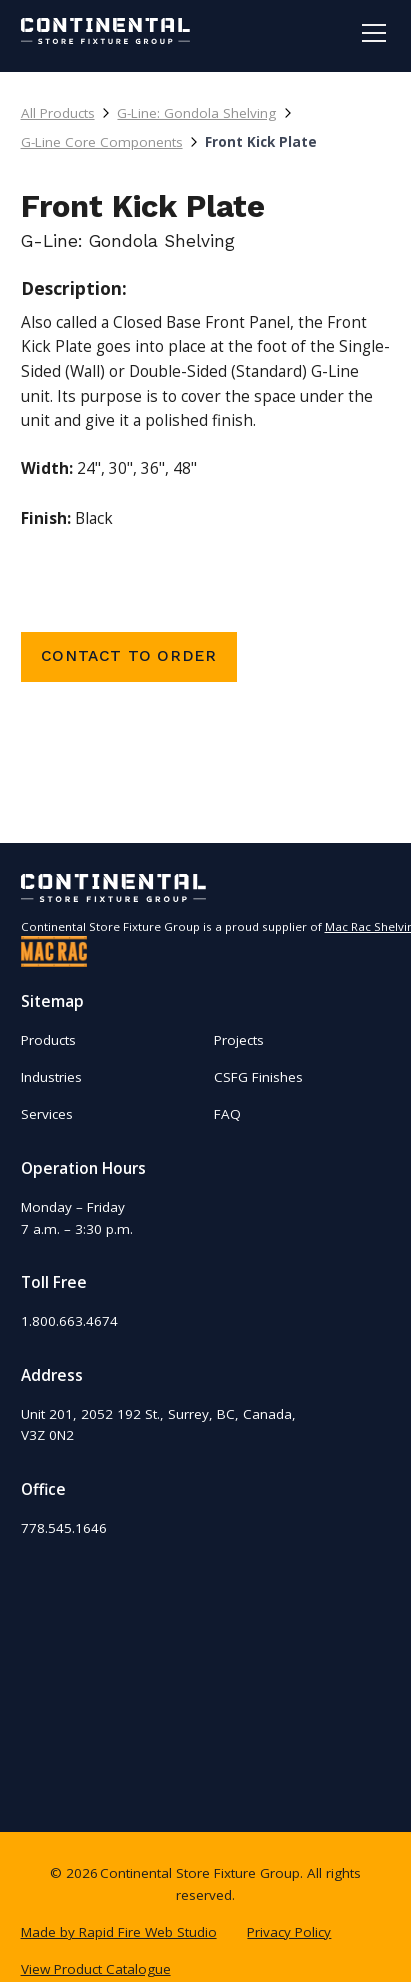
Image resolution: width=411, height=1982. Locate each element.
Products (48, 1040)
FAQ (227, 1114)
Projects (239, 1040)
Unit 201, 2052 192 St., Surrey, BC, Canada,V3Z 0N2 (158, 1425)
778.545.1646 (64, 1528)
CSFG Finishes (258, 1077)
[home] (106, 31)
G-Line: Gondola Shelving (196, 113)
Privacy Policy (289, 1932)
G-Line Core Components (102, 142)
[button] (370, 33)
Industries (51, 1077)
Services (47, 1114)
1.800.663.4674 (69, 1321)
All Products (58, 113)
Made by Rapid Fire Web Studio (119, 1932)
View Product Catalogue (96, 1969)
